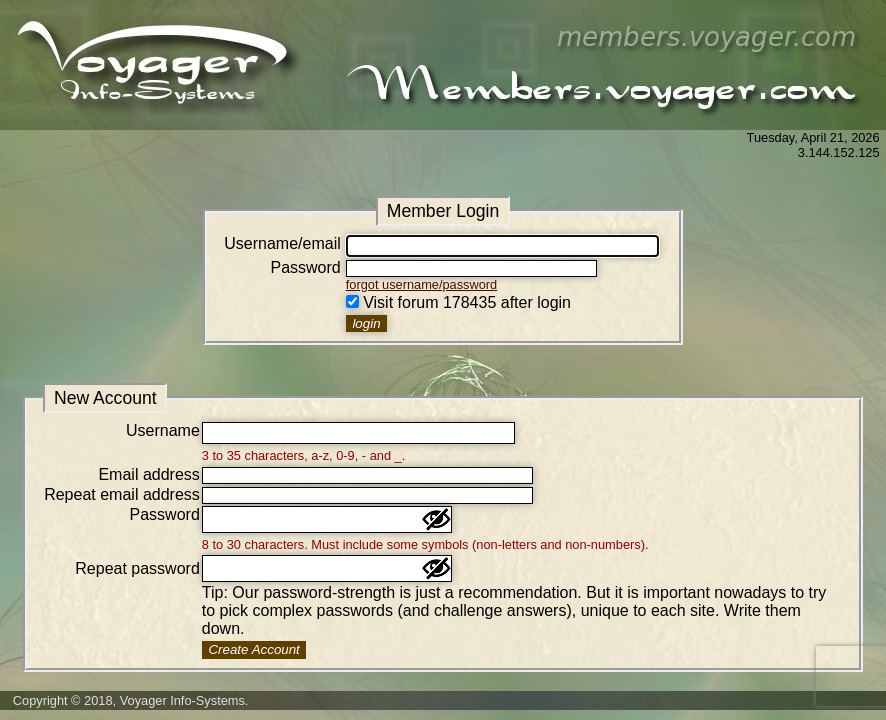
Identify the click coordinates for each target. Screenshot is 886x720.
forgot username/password (422, 284)
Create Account (253, 649)
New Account (105, 398)
